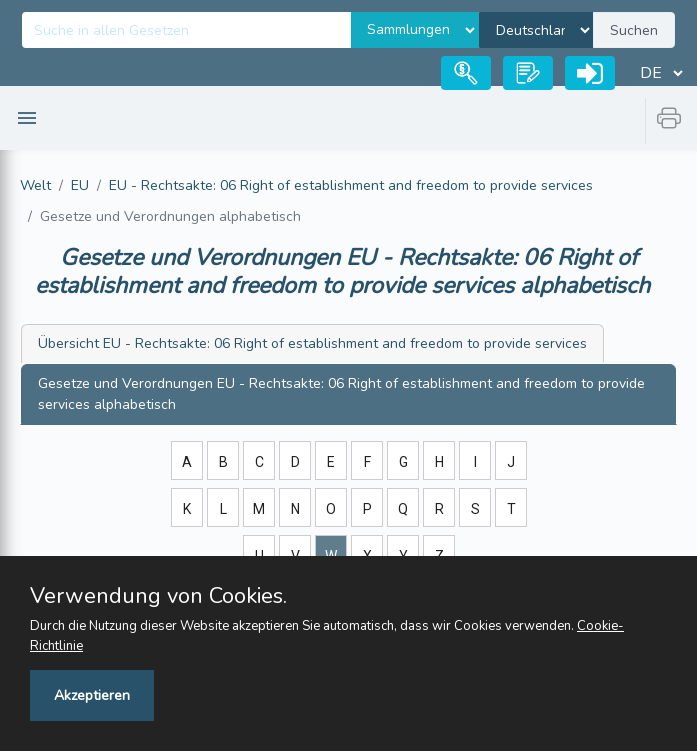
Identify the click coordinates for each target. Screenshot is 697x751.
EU (80, 185)
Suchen (634, 30)
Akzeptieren (92, 695)
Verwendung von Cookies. (158, 596)
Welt (35, 185)
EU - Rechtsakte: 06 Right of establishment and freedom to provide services (351, 185)
